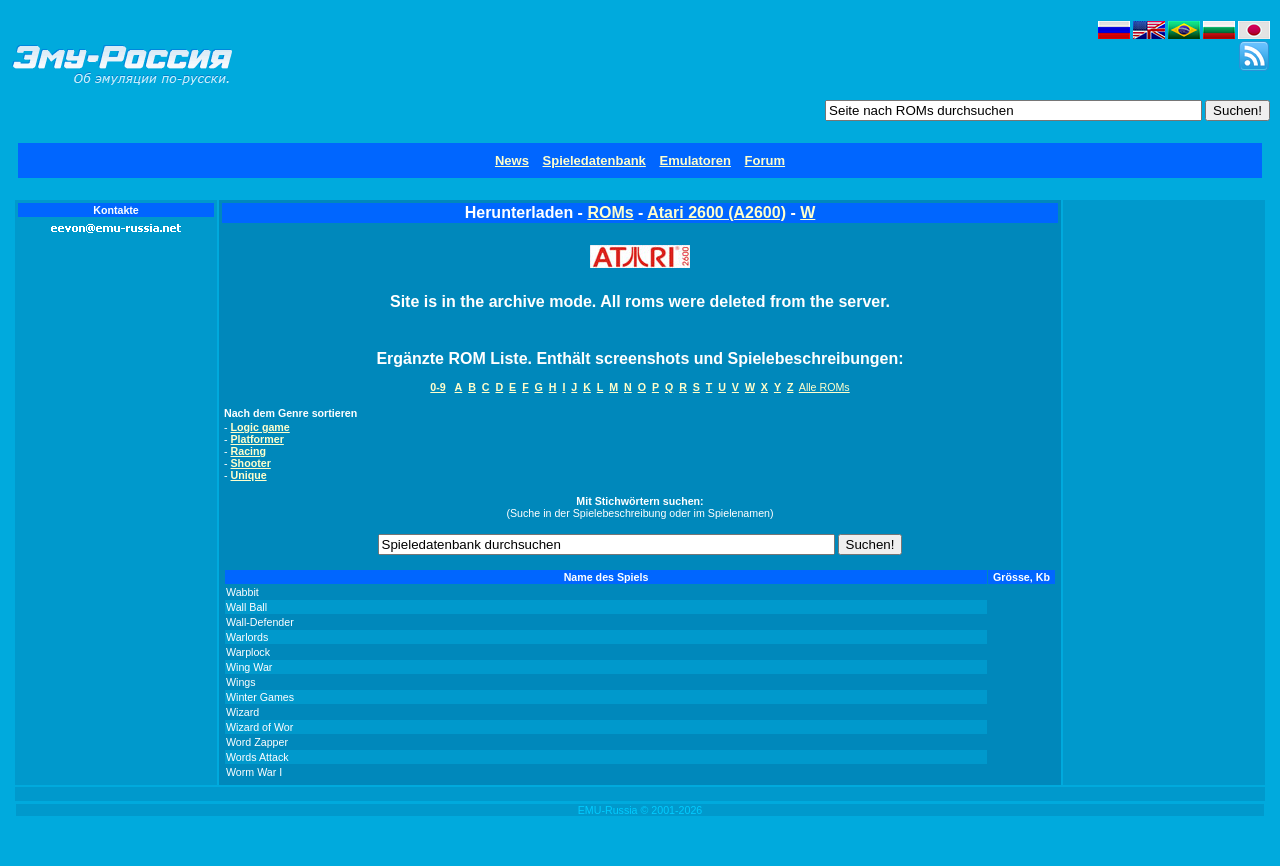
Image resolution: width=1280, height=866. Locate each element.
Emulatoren (695, 160)
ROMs (610, 212)
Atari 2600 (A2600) (716, 212)
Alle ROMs (824, 387)
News (512, 160)
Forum (765, 160)
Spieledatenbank (594, 160)
